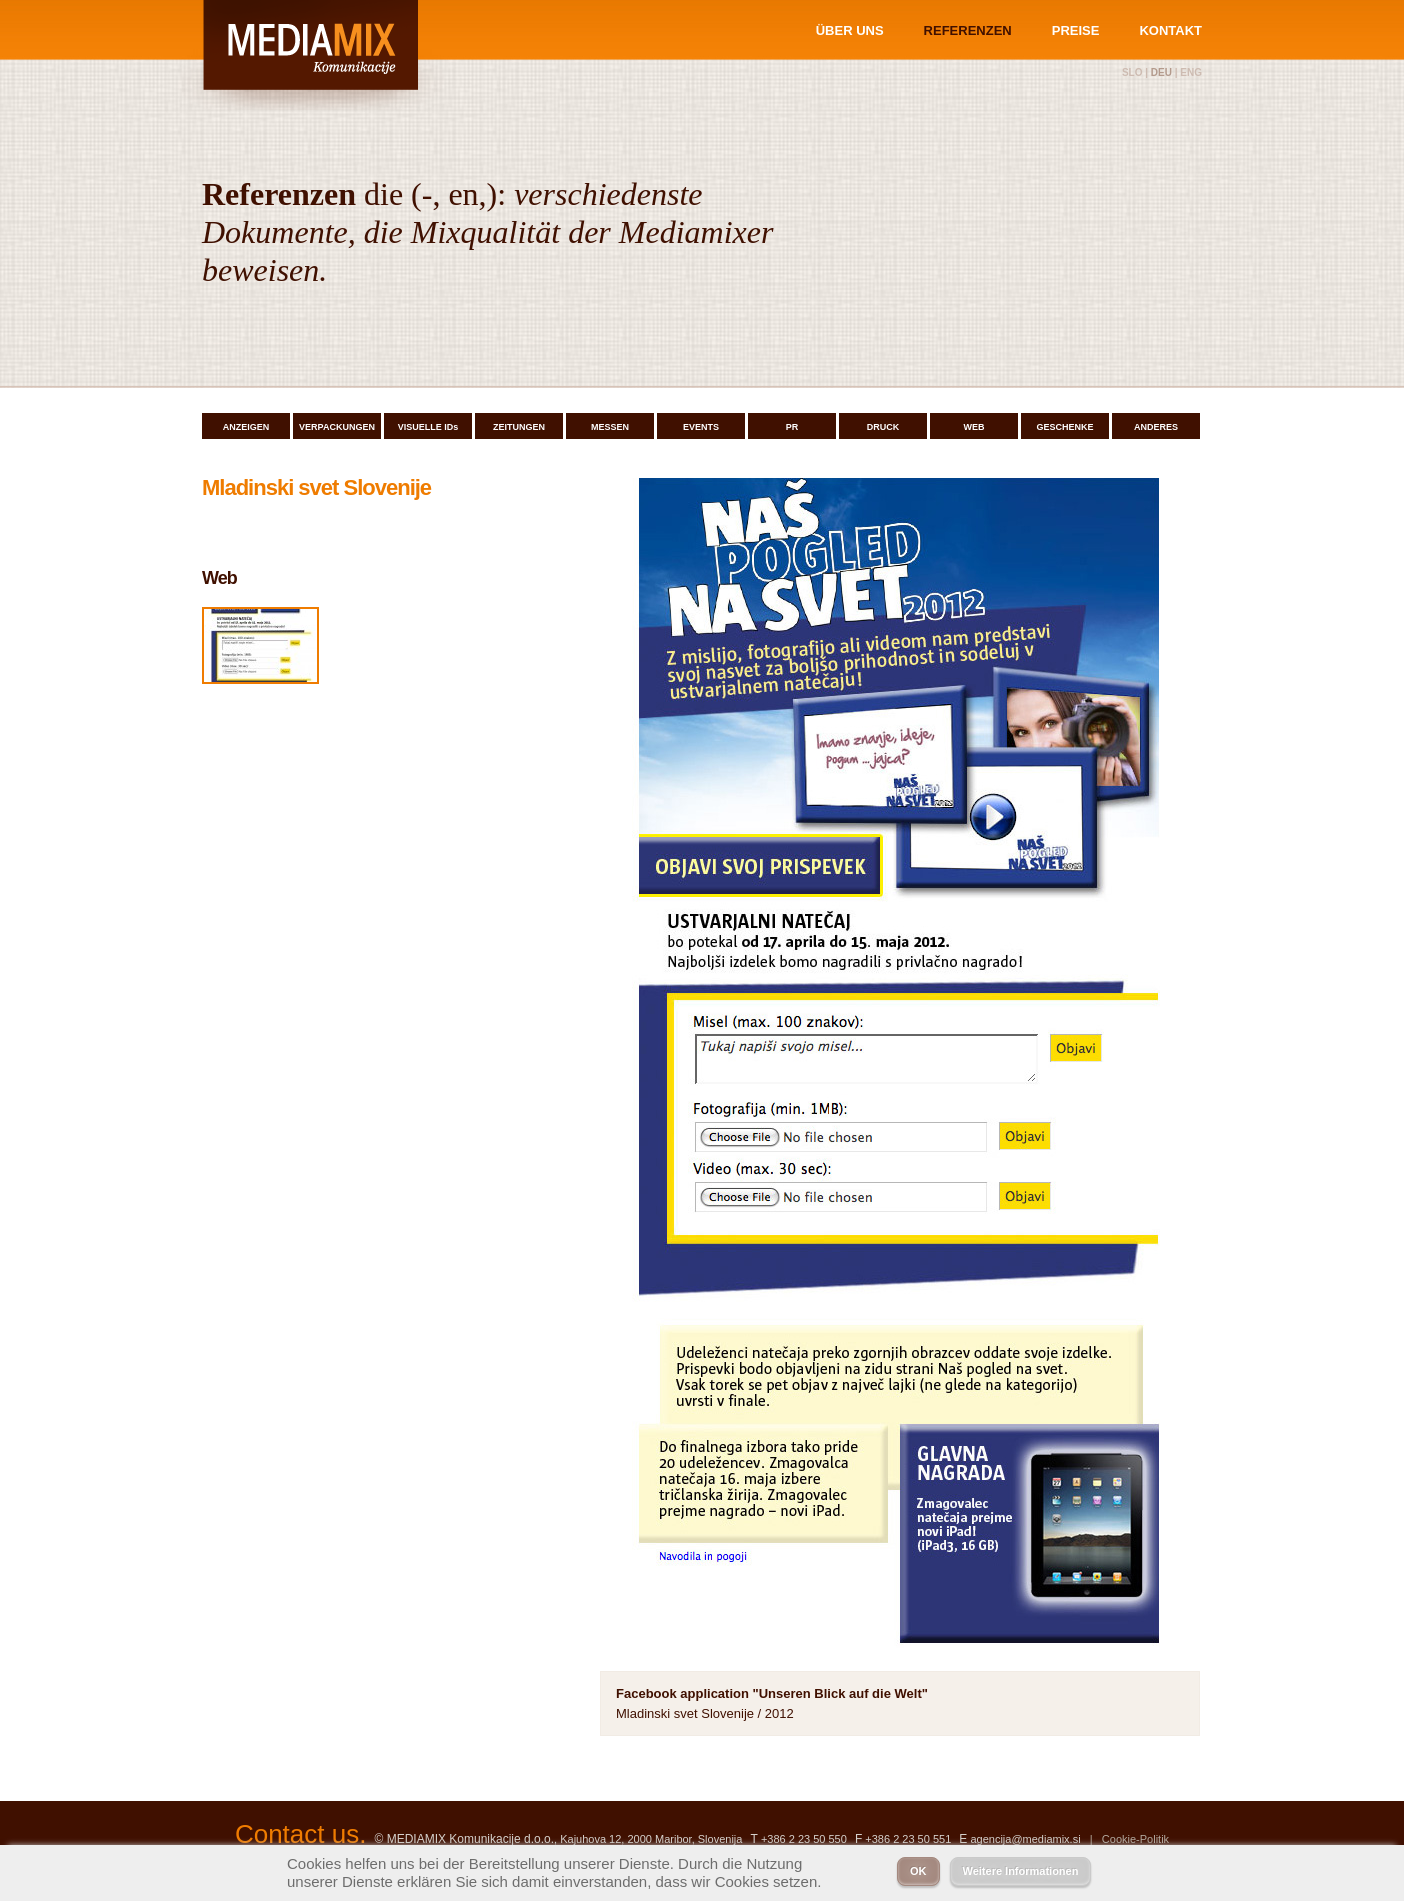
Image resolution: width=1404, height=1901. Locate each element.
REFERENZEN (968, 30)
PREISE (1076, 30)
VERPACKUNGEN (337, 427)
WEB (974, 427)
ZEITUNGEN (519, 427)
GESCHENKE (1064, 427)
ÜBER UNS (850, 30)
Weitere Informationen (1021, 1871)
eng (1191, 72)
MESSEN (610, 427)
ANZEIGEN (246, 427)
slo (1132, 72)
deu (1161, 72)
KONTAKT (1170, 30)
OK (918, 1871)
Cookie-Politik (1135, 1839)
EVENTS (701, 427)
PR (792, 427)
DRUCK (883, 427)
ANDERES (1156, 427)
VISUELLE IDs (428, 427)
